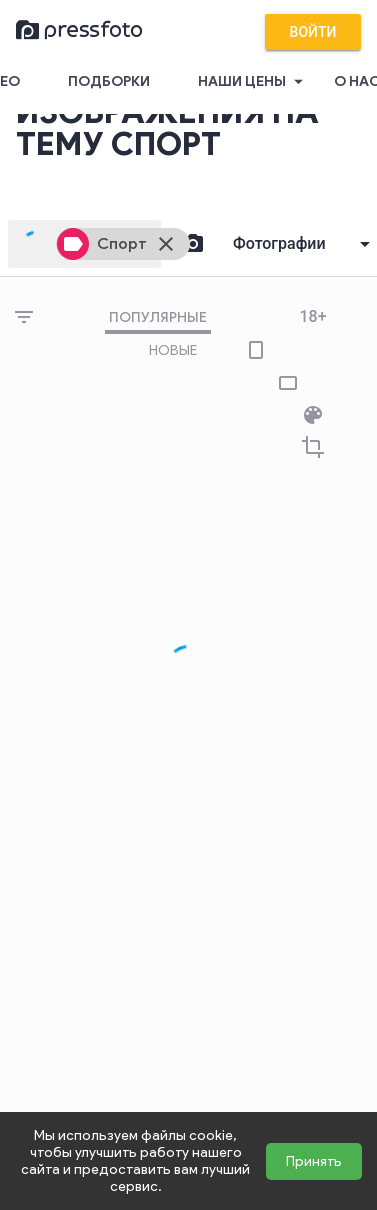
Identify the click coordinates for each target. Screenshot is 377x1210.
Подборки (109, 81)
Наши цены (254, 82)
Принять (314, 1161)
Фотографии (279, 243)
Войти (313, 32)
